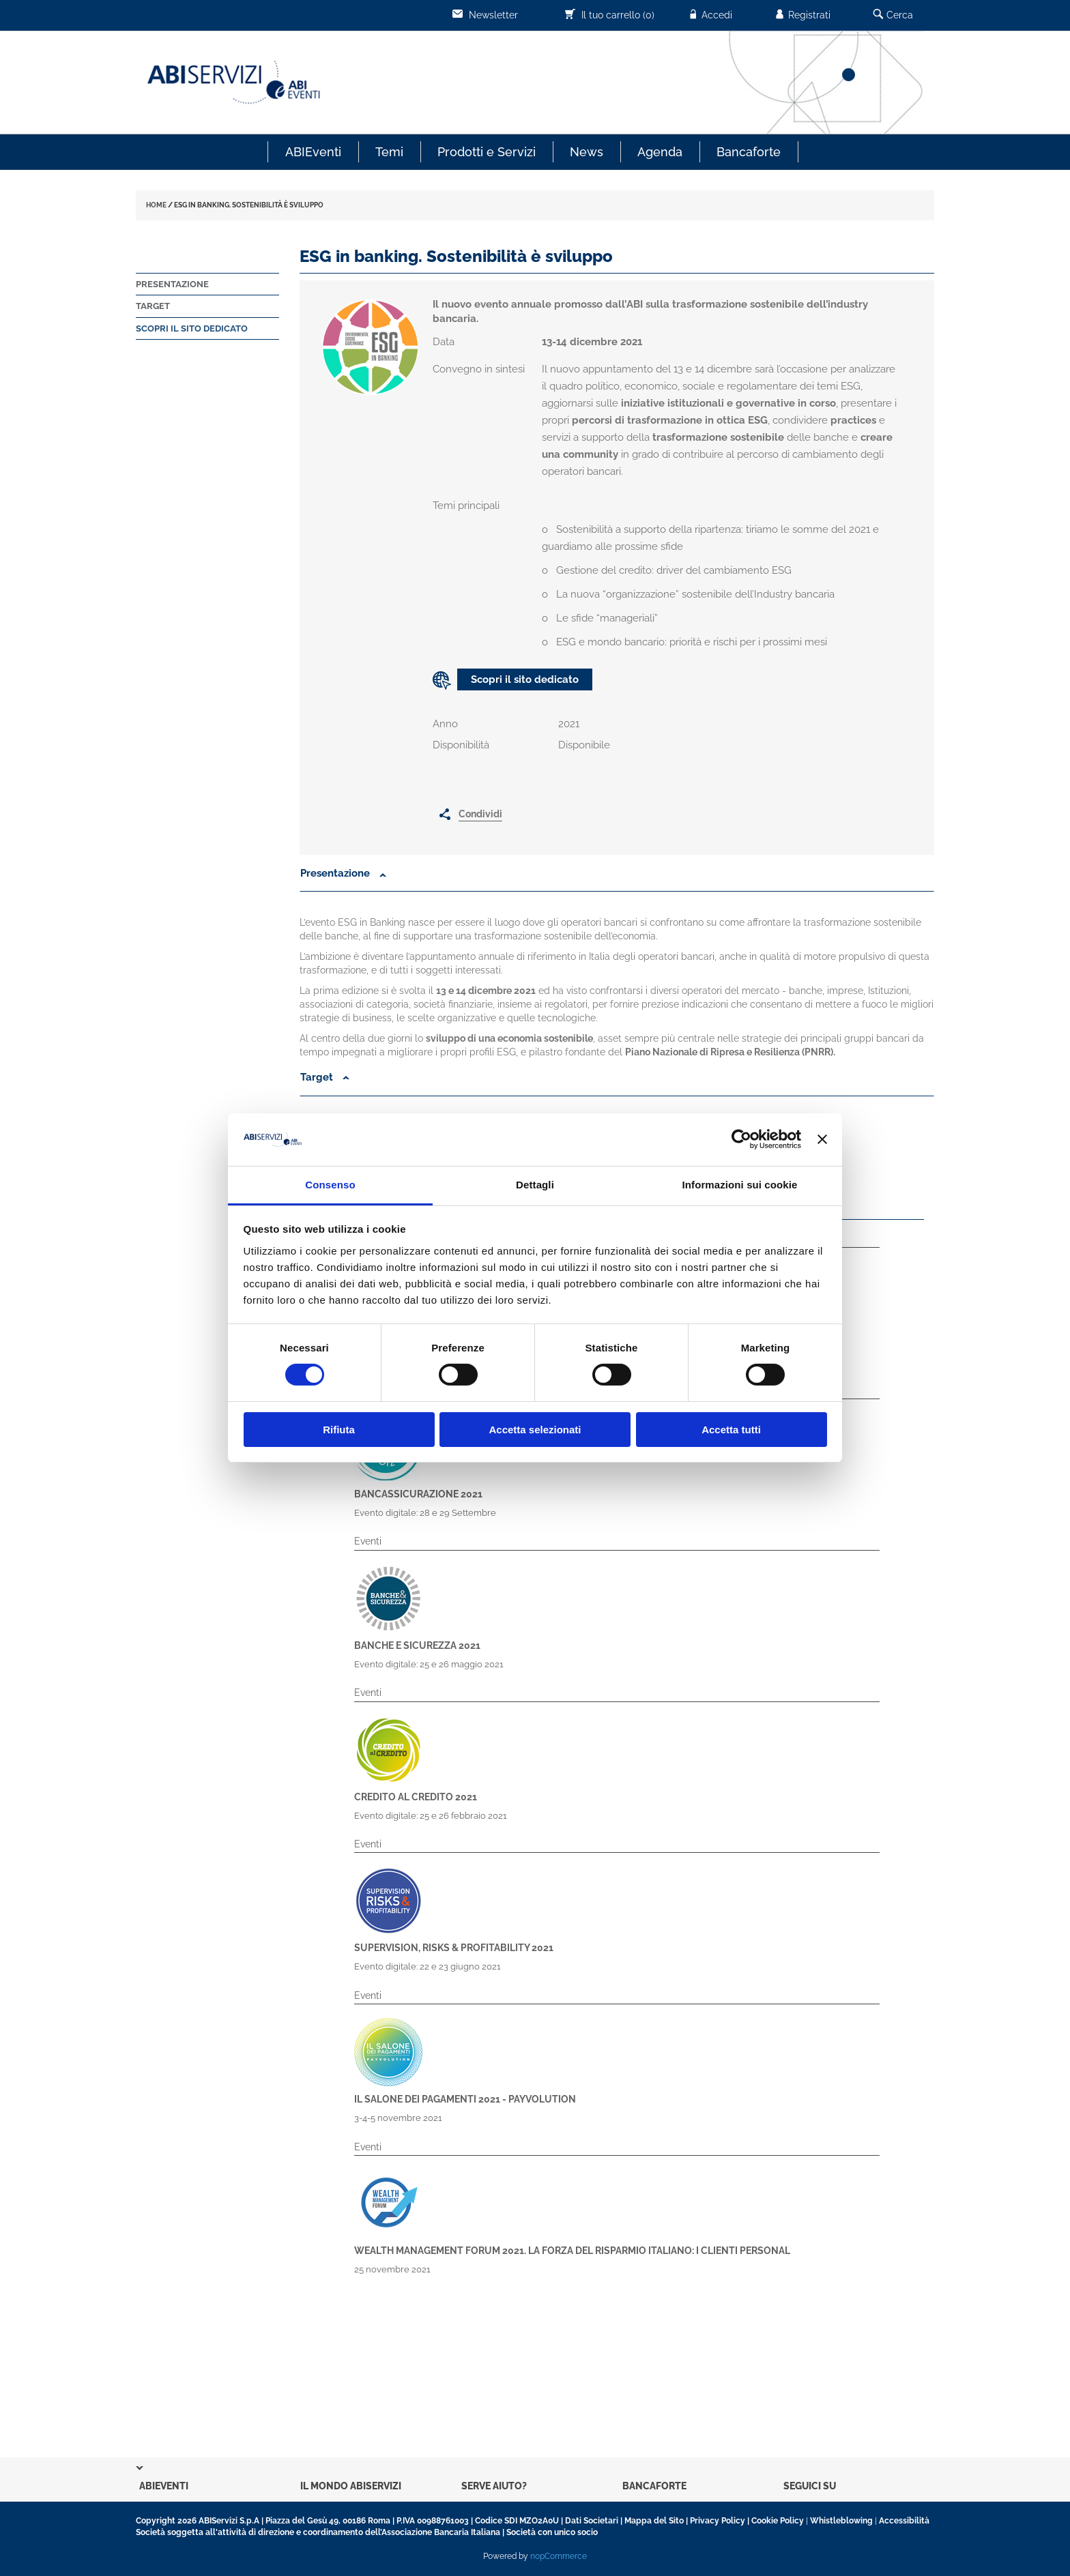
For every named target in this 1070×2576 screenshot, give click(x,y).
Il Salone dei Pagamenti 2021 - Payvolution (465, 2099)
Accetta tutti (731, 1429)
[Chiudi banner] (822, 1139)
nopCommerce (558, 2556)
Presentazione (172, 284)
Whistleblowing (841, 2521)
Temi (389, 152)
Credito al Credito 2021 (415, 1796)
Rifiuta (339, 1429)
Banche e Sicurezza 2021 (417, 1645)
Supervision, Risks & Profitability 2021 (453, 1947)
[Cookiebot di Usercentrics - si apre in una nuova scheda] (741, 1139)
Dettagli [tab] (535, 1184)
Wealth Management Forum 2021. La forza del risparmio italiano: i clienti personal (572, 2250)
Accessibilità (904, 2521)
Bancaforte (749, 152)
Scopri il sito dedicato (192, 328)
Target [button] (324, 1077)
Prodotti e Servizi (486, 152)
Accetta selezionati (535, 1429)
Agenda (659, 152)
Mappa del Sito (654, 2521)
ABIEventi (313, 152)
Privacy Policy (717, 2521)
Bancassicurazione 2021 (418, 1494)
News (586, 152)
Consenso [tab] (330, 1184)
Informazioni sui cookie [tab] (740, 1184)
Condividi (480, 813)
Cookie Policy (777, 2521)
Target (153, 306)
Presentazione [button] (336, 873)
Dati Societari (591, 2521)
